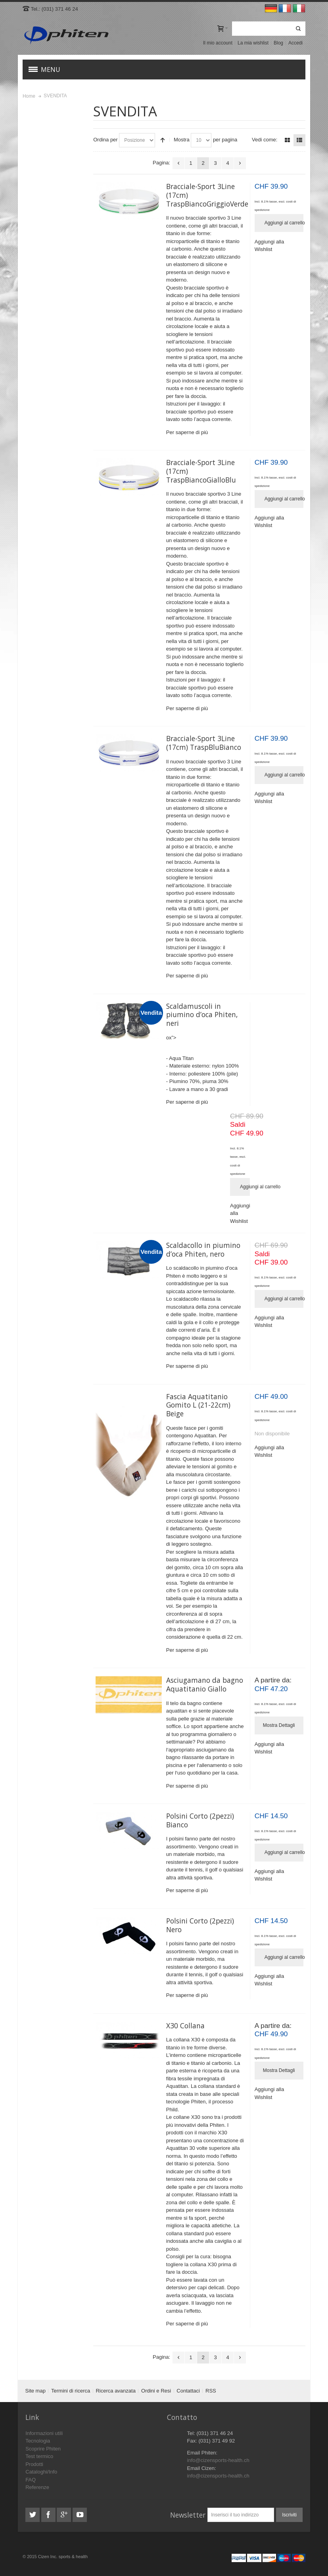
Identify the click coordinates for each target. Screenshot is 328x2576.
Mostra (182, 140)
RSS (210, 2391)
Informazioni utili (44, 2433)
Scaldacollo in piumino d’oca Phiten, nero (203, 1249)
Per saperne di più (187, 432)
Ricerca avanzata (115, 2391)
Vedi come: (264, 140)
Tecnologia (37, 2441)
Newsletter (187, 2515)
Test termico (39, 2456)
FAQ (30, 2480)
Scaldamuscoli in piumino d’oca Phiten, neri (202, 1014)
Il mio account (217, 43)
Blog (278, 43)
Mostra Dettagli (279, 1725)
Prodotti (34, 2464)
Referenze (37, 2487)
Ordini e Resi (156, 2391)
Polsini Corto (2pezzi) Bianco (200, 1820)
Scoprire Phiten (43, 2449)
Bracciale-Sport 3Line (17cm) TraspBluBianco (203, 743)
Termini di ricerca (70, 2391)
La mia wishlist (253, 43)
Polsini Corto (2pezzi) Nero (200, 1925)
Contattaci (188, 2391)
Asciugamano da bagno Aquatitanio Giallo (204, 1684)
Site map (35, 2391)
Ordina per (105, 140)
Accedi (295, 43)
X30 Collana (185, 2025)
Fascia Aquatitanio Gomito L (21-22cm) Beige (198, 1405)
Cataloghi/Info (41, 2472)
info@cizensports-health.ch (218, 2460)
